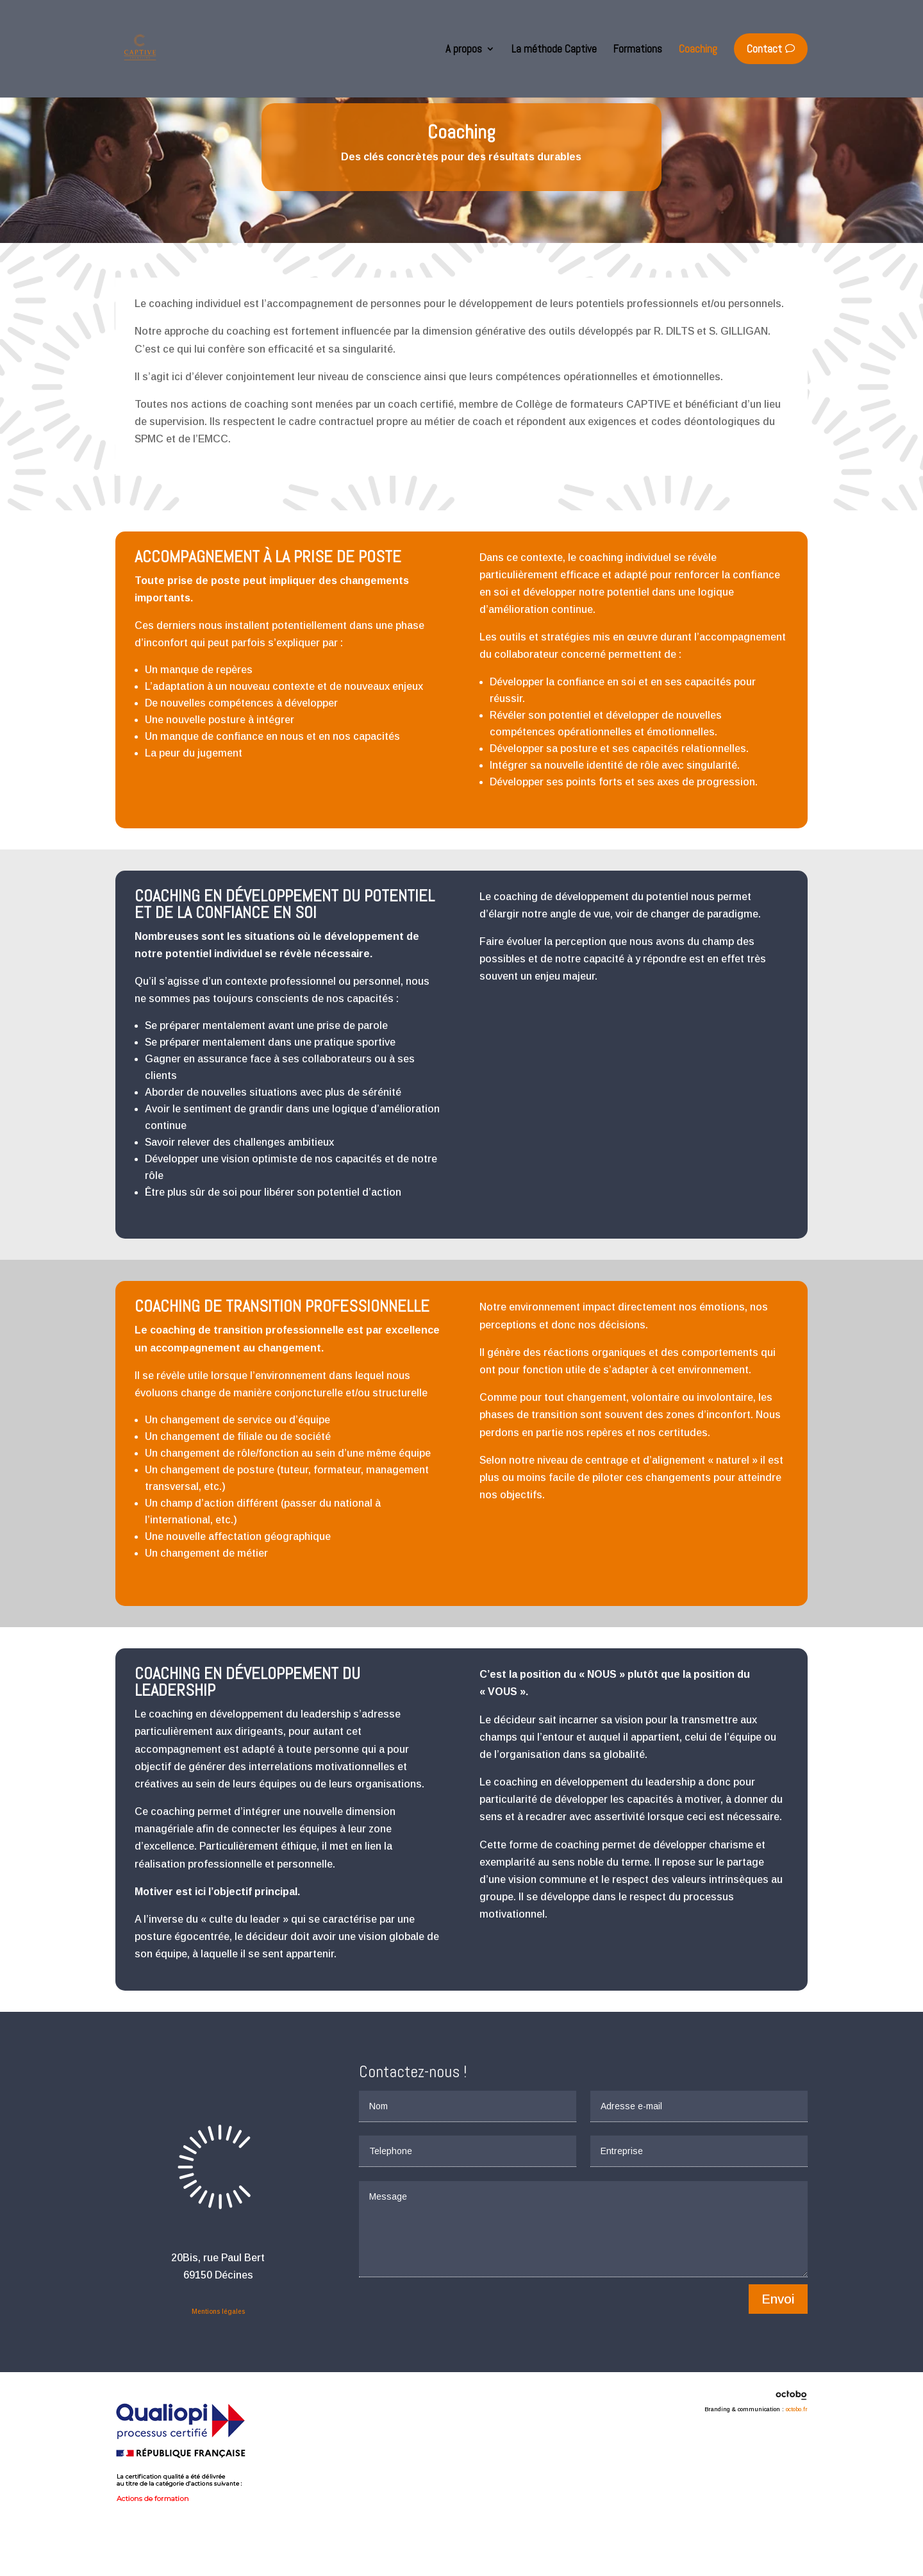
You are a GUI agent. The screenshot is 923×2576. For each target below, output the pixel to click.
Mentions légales (218, 2357)
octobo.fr (797, 2455)
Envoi (778, 2345)
